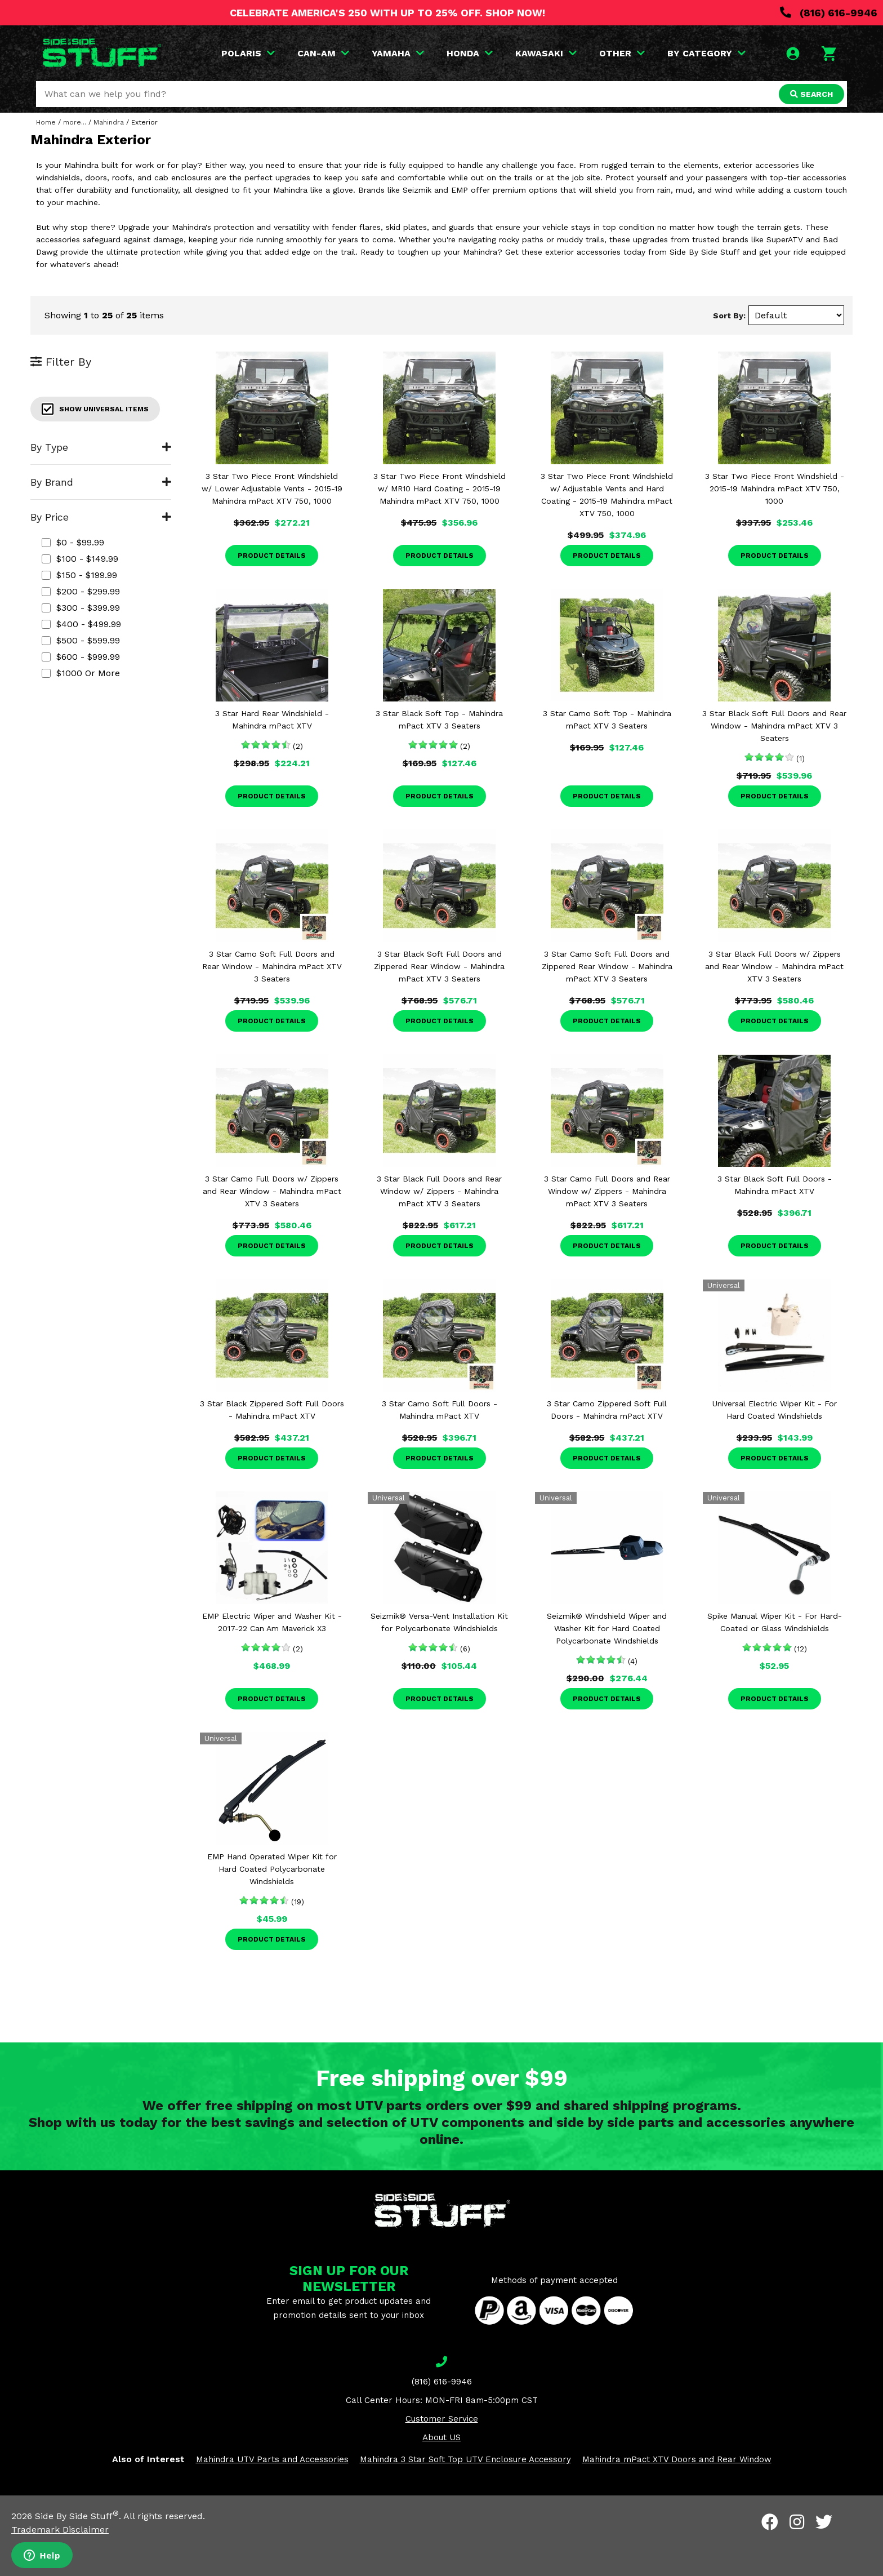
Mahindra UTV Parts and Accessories (272, 2459)
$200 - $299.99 (81, 591)
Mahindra (108, 122)
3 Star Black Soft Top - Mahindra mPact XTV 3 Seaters (439, 719)
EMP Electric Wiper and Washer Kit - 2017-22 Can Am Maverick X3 (272, 1622)
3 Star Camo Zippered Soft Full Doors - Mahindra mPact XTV (607, 1409)
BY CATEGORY (706, 53)
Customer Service (441, 2419)
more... (74, 122)
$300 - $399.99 (81, 607)
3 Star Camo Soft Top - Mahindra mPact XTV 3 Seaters (607, 719)
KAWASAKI (546, 53)
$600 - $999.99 (81, 656)
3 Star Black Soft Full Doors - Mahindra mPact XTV (774, 1185)
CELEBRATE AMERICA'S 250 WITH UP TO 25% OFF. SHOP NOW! (387, 13)
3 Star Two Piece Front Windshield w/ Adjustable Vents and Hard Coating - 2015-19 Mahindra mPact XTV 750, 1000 (607, 495)
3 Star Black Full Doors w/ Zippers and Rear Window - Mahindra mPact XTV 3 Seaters (774, 966)
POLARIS (248, 53)
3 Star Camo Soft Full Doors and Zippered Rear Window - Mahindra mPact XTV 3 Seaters (607, 966)
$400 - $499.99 (81, 624)
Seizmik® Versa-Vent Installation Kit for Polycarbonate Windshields (439, 1622)
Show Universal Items (95, 409)
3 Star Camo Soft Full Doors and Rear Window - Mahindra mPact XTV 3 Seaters (272, 966)
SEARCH (811, 94)
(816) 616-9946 (828, 13)
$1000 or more (81, 673)
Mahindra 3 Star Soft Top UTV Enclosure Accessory (465, 2459)
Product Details (272, 555)
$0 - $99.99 (73, 542)
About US (441, 2437)
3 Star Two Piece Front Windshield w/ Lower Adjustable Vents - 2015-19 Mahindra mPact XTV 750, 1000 (272, 488)
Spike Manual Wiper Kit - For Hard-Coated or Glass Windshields (774, 1622)
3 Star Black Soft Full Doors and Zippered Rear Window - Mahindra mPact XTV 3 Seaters (439, 966)
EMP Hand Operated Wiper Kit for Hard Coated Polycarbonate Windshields (272, 1869)
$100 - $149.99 (80, 558)
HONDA (470, 53)
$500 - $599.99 (81, 640)
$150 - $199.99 (79, 575)
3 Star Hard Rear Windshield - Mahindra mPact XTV (272, 719)
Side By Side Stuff (77, 2516)
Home (46, 122)
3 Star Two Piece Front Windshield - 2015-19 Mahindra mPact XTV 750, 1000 (774, 488)
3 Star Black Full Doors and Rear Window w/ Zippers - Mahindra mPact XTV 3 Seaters (439, 1191)
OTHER (622, 53)
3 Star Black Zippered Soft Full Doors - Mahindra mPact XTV (272, 1409)
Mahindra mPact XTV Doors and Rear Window (676, 2459)
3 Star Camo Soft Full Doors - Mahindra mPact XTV (439, 1409)
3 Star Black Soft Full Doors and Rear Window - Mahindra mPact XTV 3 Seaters (774, 726)
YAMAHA (398, 53)
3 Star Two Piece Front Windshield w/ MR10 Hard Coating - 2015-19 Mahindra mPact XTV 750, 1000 (439, 488)
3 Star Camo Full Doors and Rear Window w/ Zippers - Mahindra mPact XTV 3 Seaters (607, 1191)
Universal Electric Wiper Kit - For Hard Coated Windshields (774, 1409)
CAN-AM (323, 53)
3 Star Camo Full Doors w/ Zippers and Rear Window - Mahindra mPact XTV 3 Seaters (272, 1191)
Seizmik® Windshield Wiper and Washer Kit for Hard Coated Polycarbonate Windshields (607, 1628)
